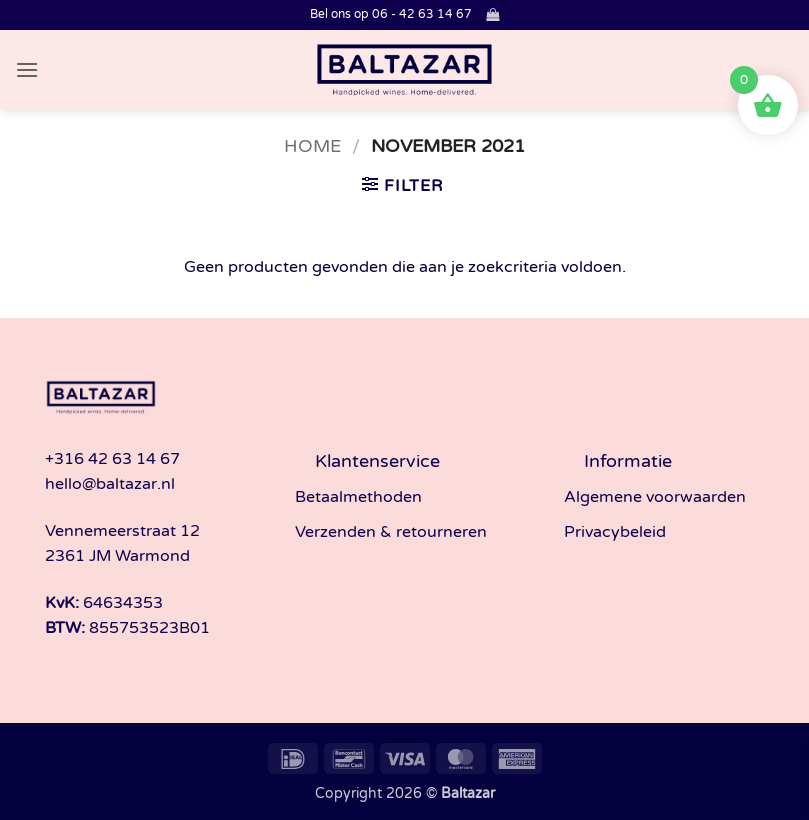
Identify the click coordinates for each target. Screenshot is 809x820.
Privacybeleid (615, 532)
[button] (492, 14)
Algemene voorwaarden (655, 497)
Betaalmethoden (358, 497)
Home (312, 146)
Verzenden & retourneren (391, 532)
